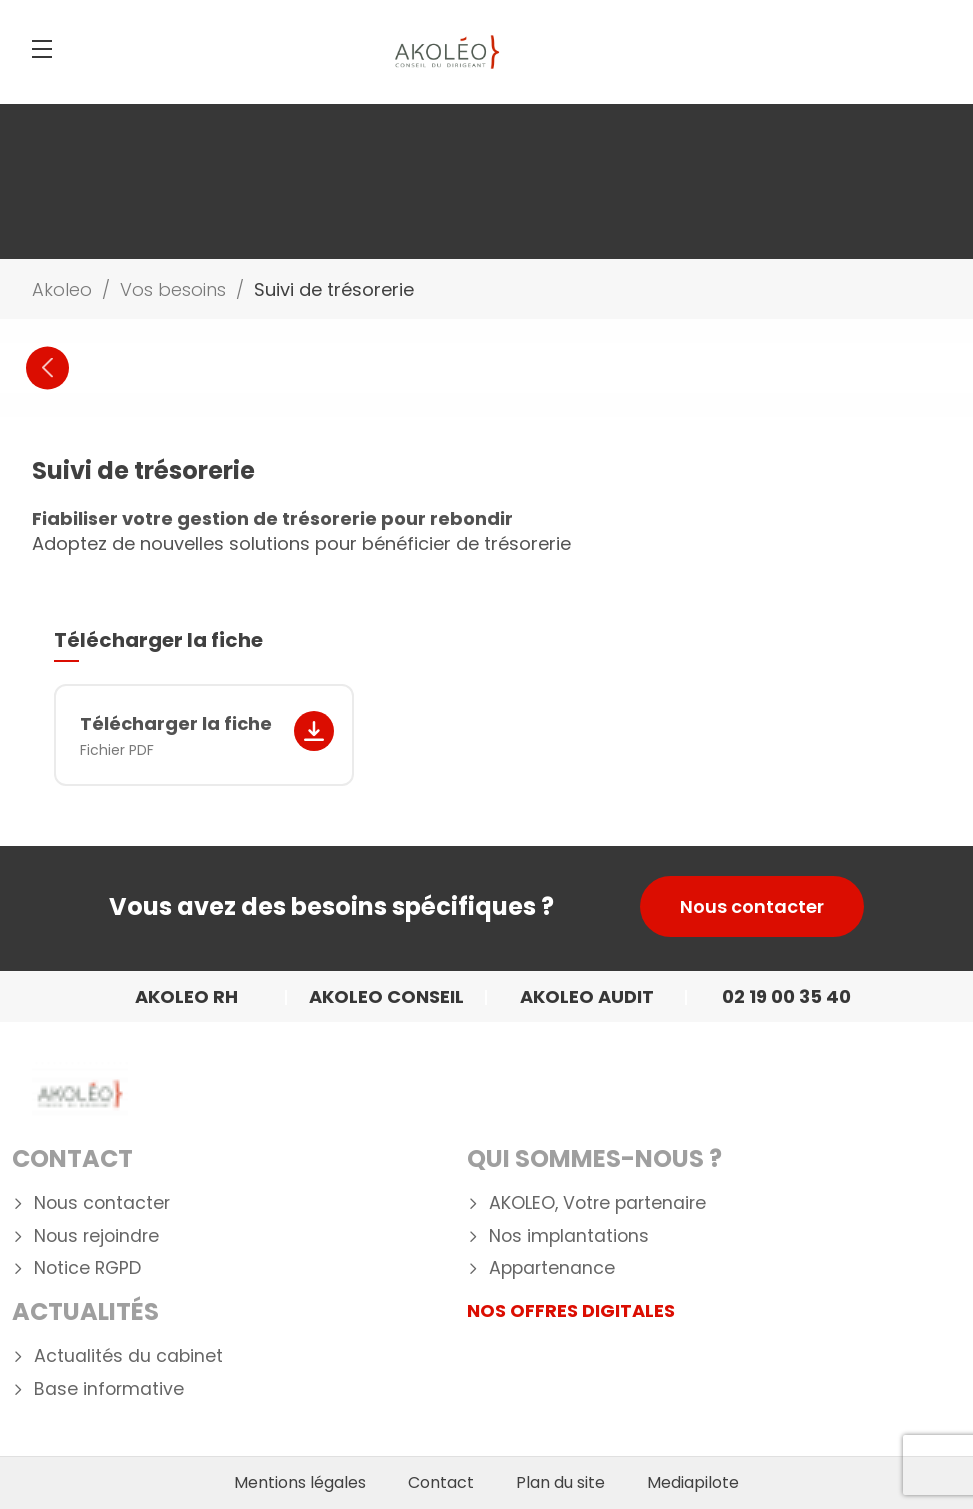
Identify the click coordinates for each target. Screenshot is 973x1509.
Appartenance (552, 1268)
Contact (72, 1158)
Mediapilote (693, 1483)
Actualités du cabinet (128, 1356)
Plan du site (560, 1483)
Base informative (109, 1389)
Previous (47, 367)
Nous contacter (752, 906)
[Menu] (42, 49)
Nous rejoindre (96, 1236)
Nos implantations (569, 1236)
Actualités (85, 1311)
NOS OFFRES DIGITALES (571, 1310)
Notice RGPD (87, 1268)
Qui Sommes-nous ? (594, 1158)
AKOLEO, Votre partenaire (597, 1203)
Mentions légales (300, 1483)
